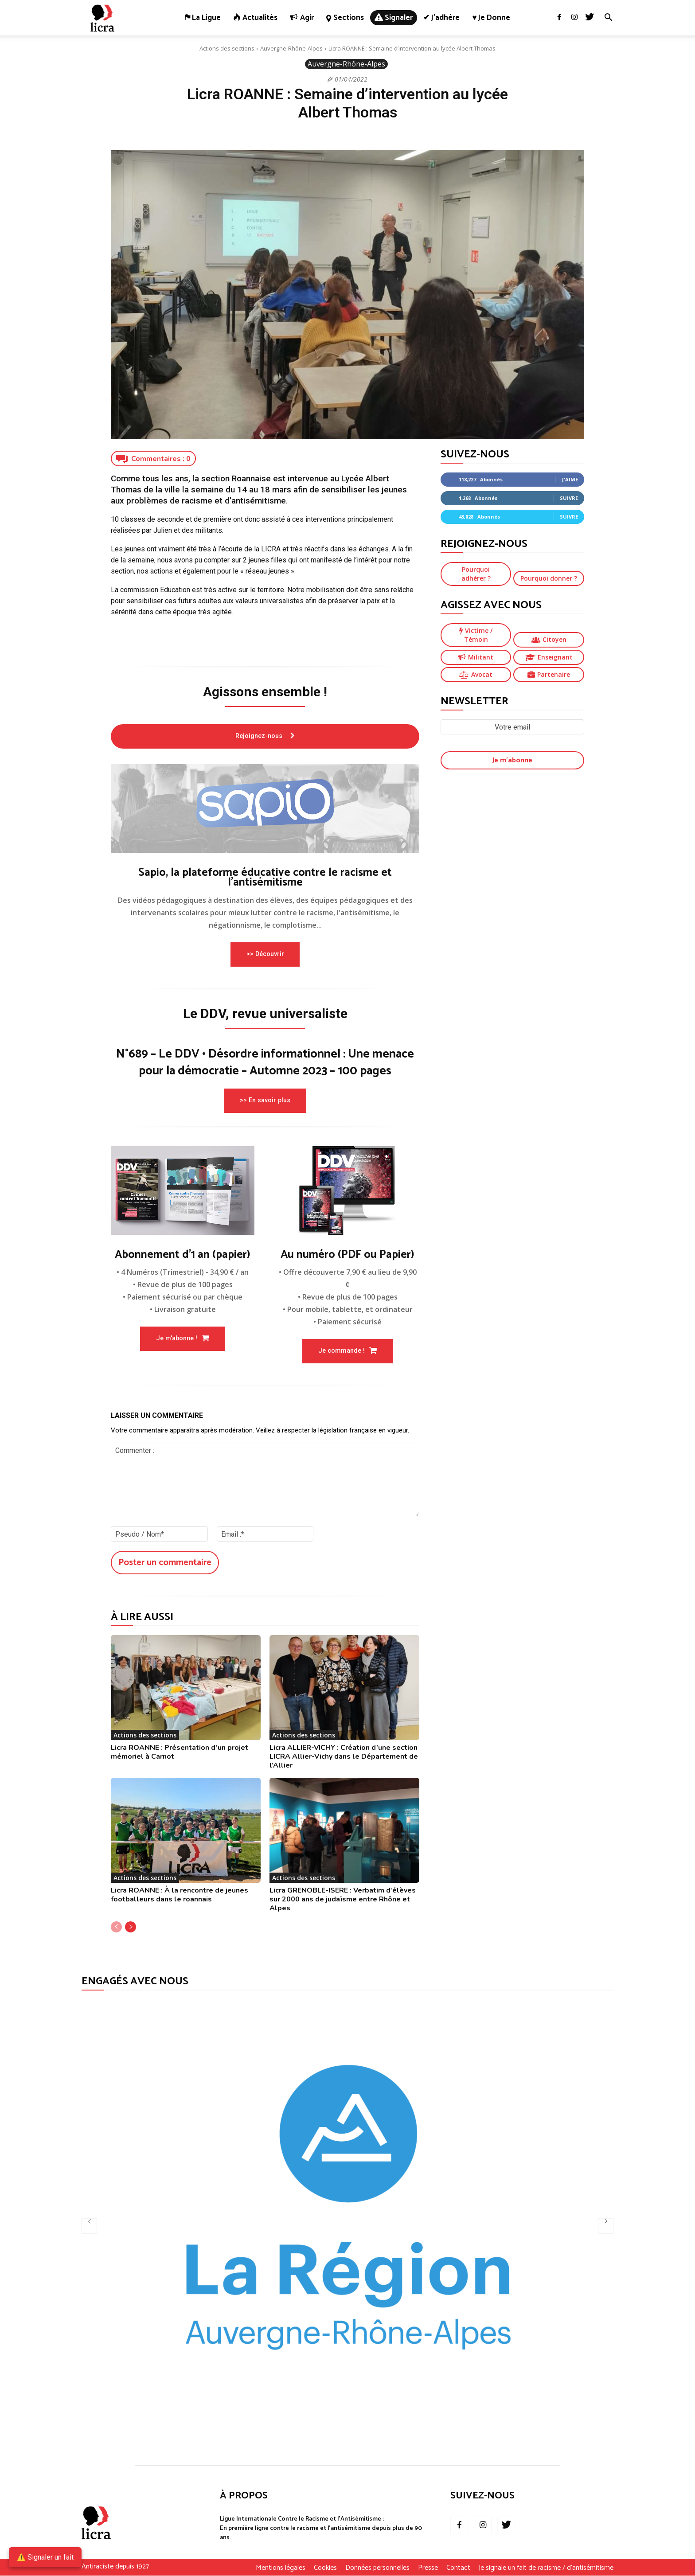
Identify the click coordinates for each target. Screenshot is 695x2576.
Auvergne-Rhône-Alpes (291, 48)
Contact (458, 2568)
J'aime (570, 479)
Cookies (325, 2568)
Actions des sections (226, 48)
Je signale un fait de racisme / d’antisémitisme (546, 2568)
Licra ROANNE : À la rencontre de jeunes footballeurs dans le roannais (179, 1894)
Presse (428, 2568)
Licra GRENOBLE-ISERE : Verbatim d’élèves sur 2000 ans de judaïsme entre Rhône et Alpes (342, 1899)
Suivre (569, 498)
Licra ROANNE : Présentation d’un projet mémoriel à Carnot (179, 1752)
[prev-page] (116, 1926)
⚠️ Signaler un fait (45, 2557)
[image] (265, 808)
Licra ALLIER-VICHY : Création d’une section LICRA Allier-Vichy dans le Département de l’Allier (343, 1756)
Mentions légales (280, 2568)
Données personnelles (377, 2568)
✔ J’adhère (441, 18)
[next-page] (130, 1926)
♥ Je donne (491, 18)
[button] (608, 18)
